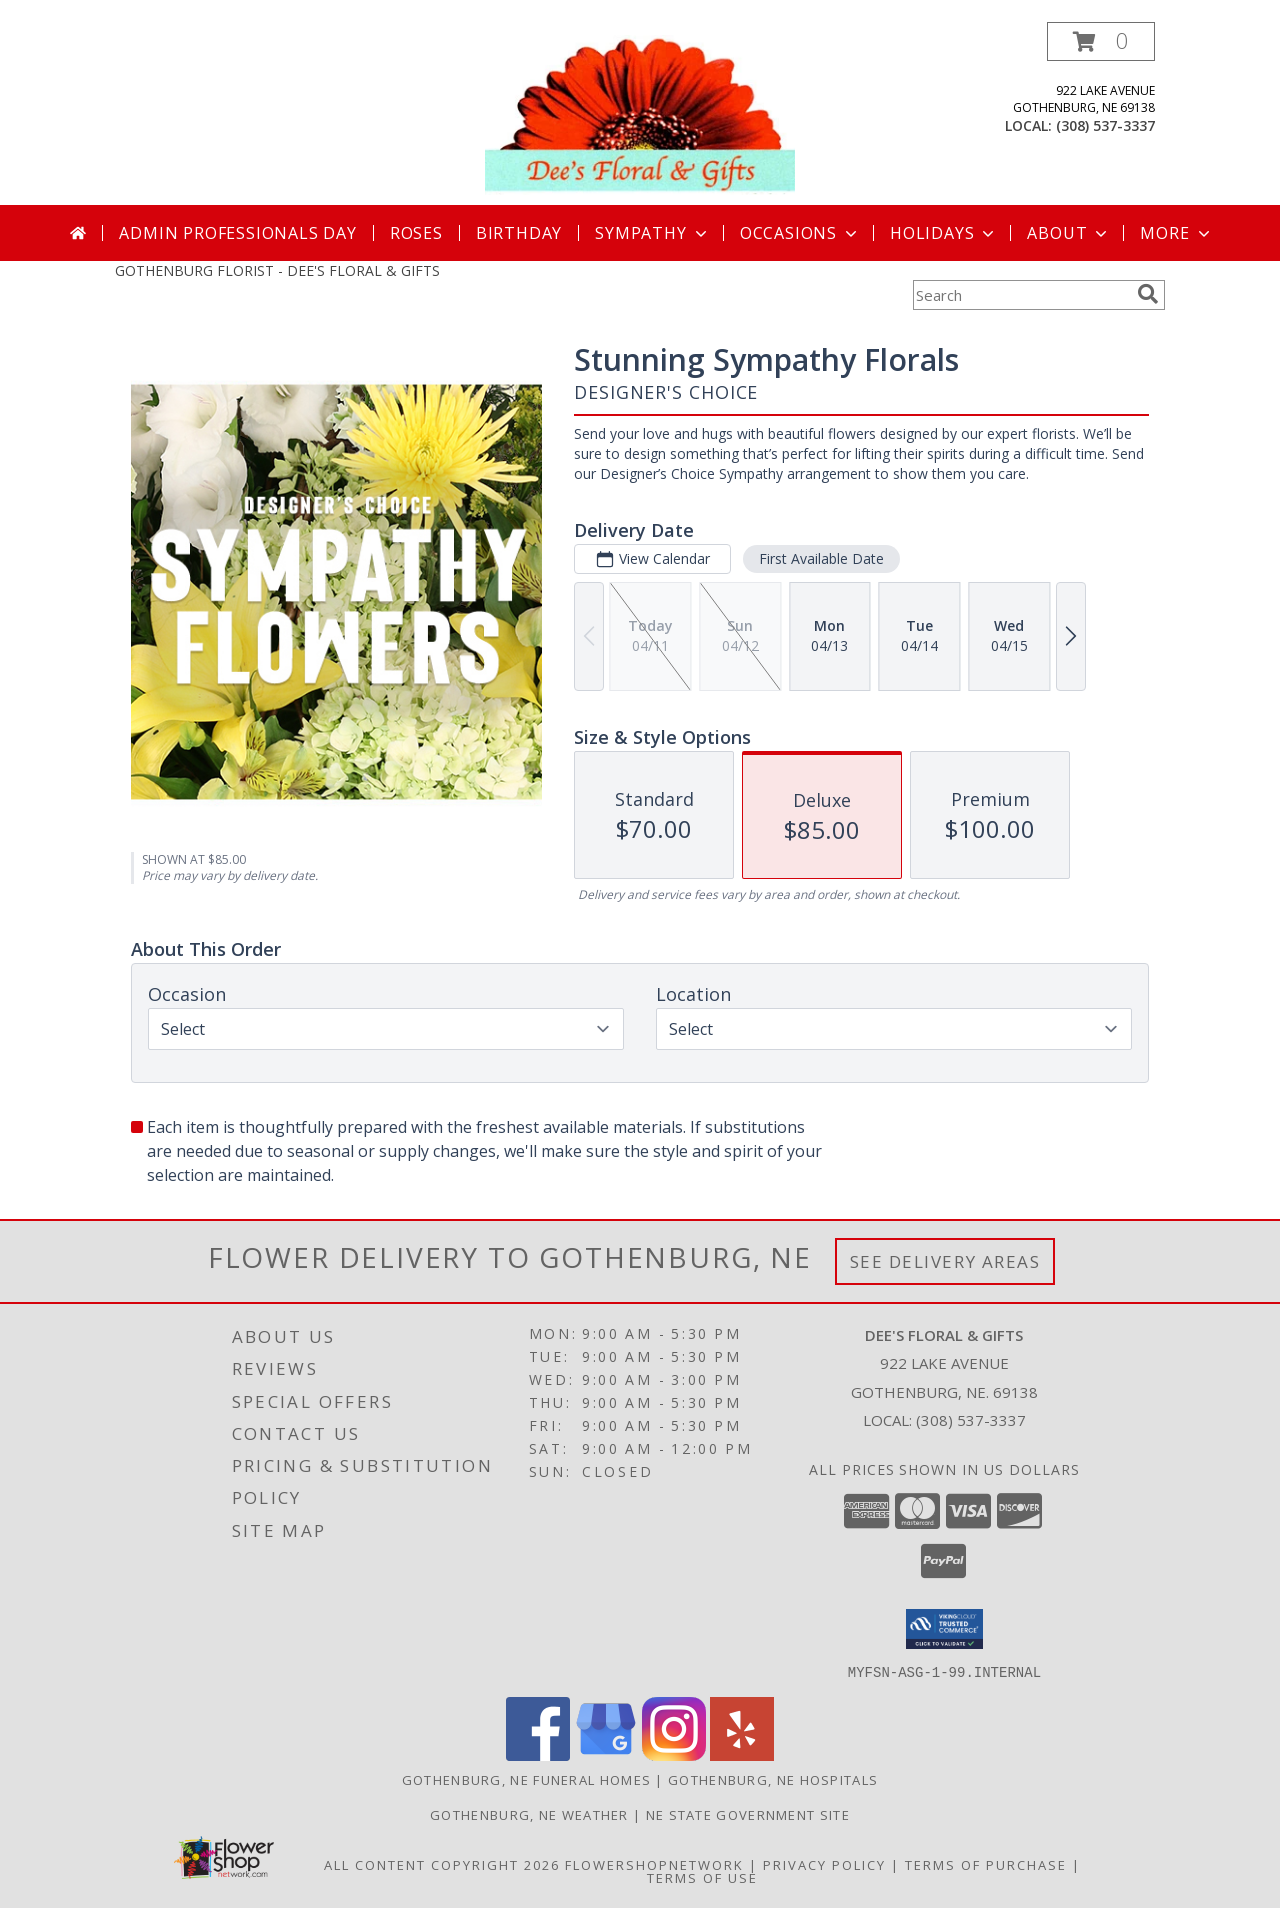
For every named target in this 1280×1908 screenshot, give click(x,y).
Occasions (800, 233)
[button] (1101, 41)
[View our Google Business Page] (606, 1754)
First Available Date (821, 558)
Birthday (519, 233)
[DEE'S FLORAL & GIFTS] (640, 113)
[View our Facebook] (538, 1754)
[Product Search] (1021, 295)
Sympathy (652, 233)
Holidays (944, 233)
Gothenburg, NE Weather (529, 1814)
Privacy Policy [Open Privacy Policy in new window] (824, 1864)
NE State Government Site (748, 1814)
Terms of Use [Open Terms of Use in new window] (702, 1877)
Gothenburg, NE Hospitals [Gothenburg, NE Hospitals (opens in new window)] (773, 1779)
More (1176, 233)
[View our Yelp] (742, 1754)
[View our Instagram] (674, 1754)
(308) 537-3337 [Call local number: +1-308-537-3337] (1105, 125)
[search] (1148, 294)
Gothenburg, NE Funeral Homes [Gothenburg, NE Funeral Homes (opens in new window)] (526, 1779)
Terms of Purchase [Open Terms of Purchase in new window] (986, 1864)
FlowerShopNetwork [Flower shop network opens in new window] (654, 1864)
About (1069, 233)
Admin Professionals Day (237, 233)
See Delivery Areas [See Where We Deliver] (945, 1261)
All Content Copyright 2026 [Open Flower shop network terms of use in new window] (442, 1864)
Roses (416, 233)
